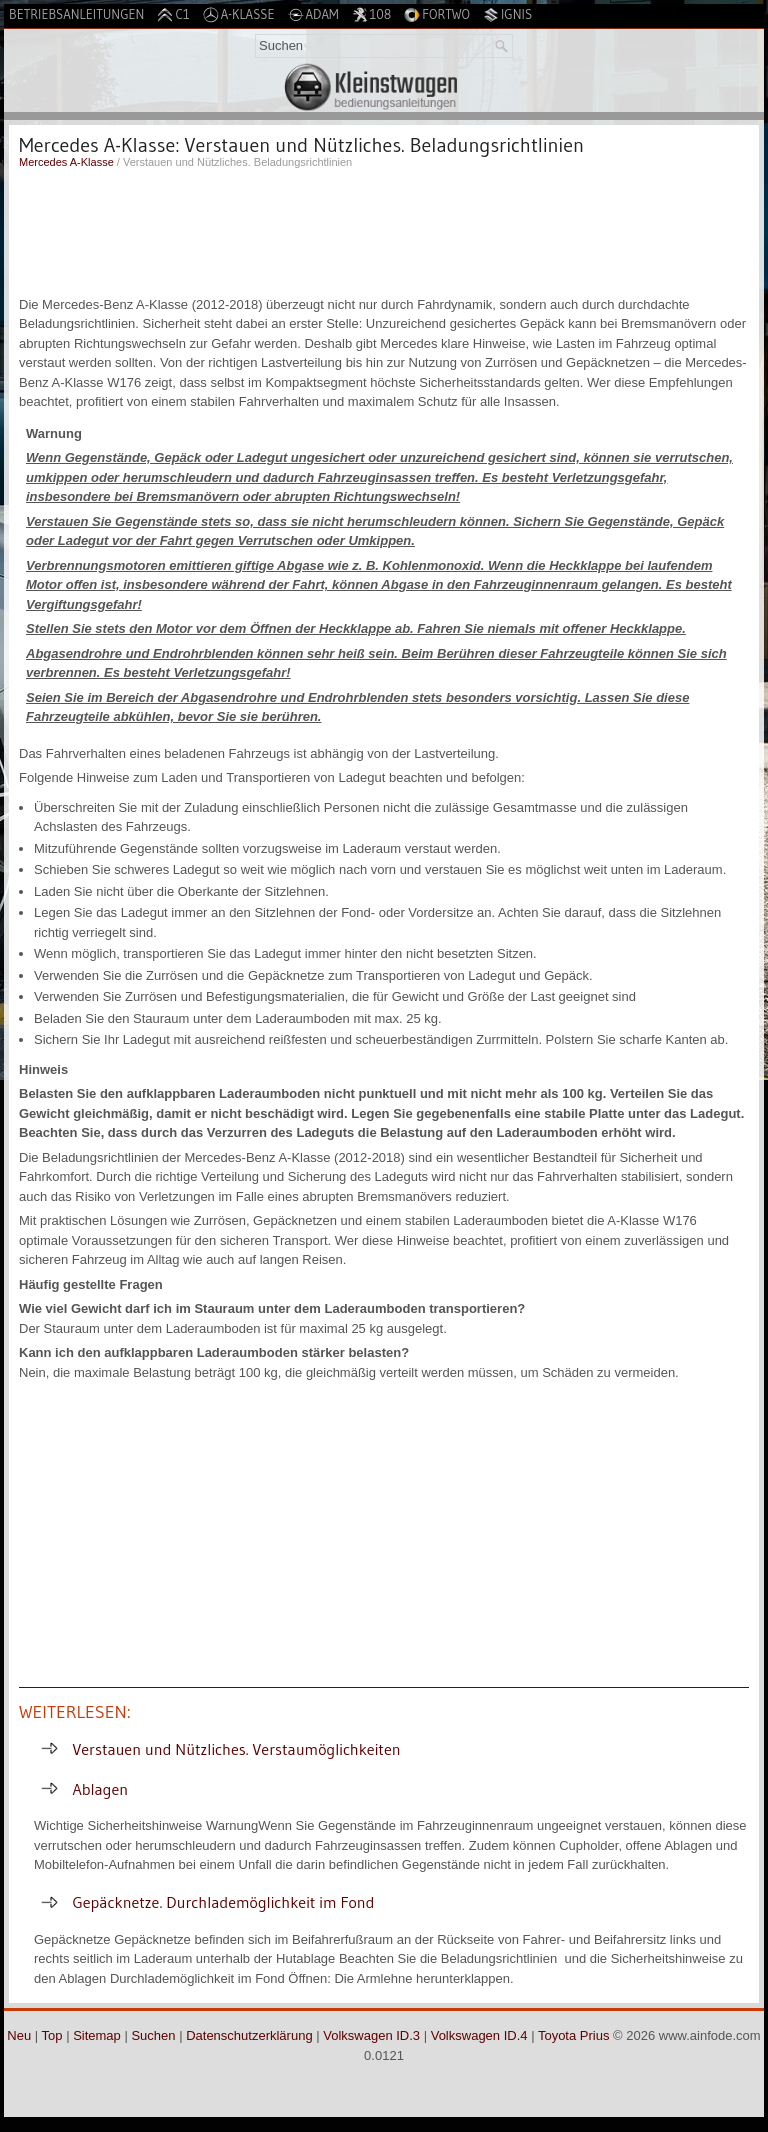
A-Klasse (239, 14)
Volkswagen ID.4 (479, 2035)
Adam (313, 14)
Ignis (507, 14)
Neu (19, 2035)
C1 (173, 14)
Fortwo (437, 14)
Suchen (153, 2035)
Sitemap (97, 2035)
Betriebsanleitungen (76, 14)
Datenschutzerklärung (249, 2035)
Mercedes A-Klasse (66, 162)
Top (52, 2035)
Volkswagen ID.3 (371, 2035)
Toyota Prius (574, 2035)
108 (372, 14)
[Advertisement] (384, 230)
